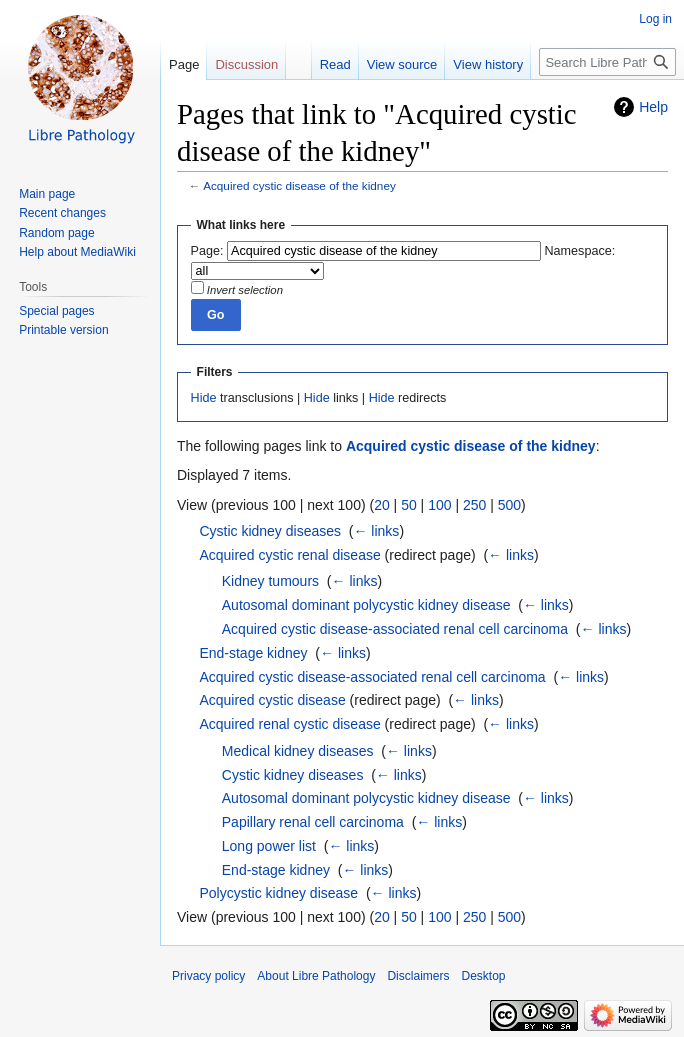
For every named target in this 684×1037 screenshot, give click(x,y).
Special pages (56, 311)
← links (376, 531)
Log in (655, 19)
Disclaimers (418, 976)
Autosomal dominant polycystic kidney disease (366, 605)
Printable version (63, 330)
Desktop (483, 976)
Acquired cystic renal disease (289, 555)
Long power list (269, 846)
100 (439, 505)
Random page (56, 233)
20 (382, 505)
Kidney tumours (270, 581)
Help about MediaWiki (77, 252)
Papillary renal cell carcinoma (313, 822)
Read (335, 64)
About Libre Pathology (316, 976)
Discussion (246, 64)
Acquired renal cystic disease (289, 724)
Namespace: (580, 251)
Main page (47, 194)
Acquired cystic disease (272, 700)
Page (184, 64)
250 (474, 505)
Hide (204, 398)
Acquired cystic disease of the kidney (299, 185)
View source (402, 64)
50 (409, 505)
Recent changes (62, 213)
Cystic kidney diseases (270, 531)
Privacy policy (208, 976)
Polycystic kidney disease (278, 893)
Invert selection (245, 290)
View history (488, 64)
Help (653, 107)
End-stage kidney (253, 653)
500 (509, 505)
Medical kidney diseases (298, 751)
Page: (207, 251)
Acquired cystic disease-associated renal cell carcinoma (395, 629)
